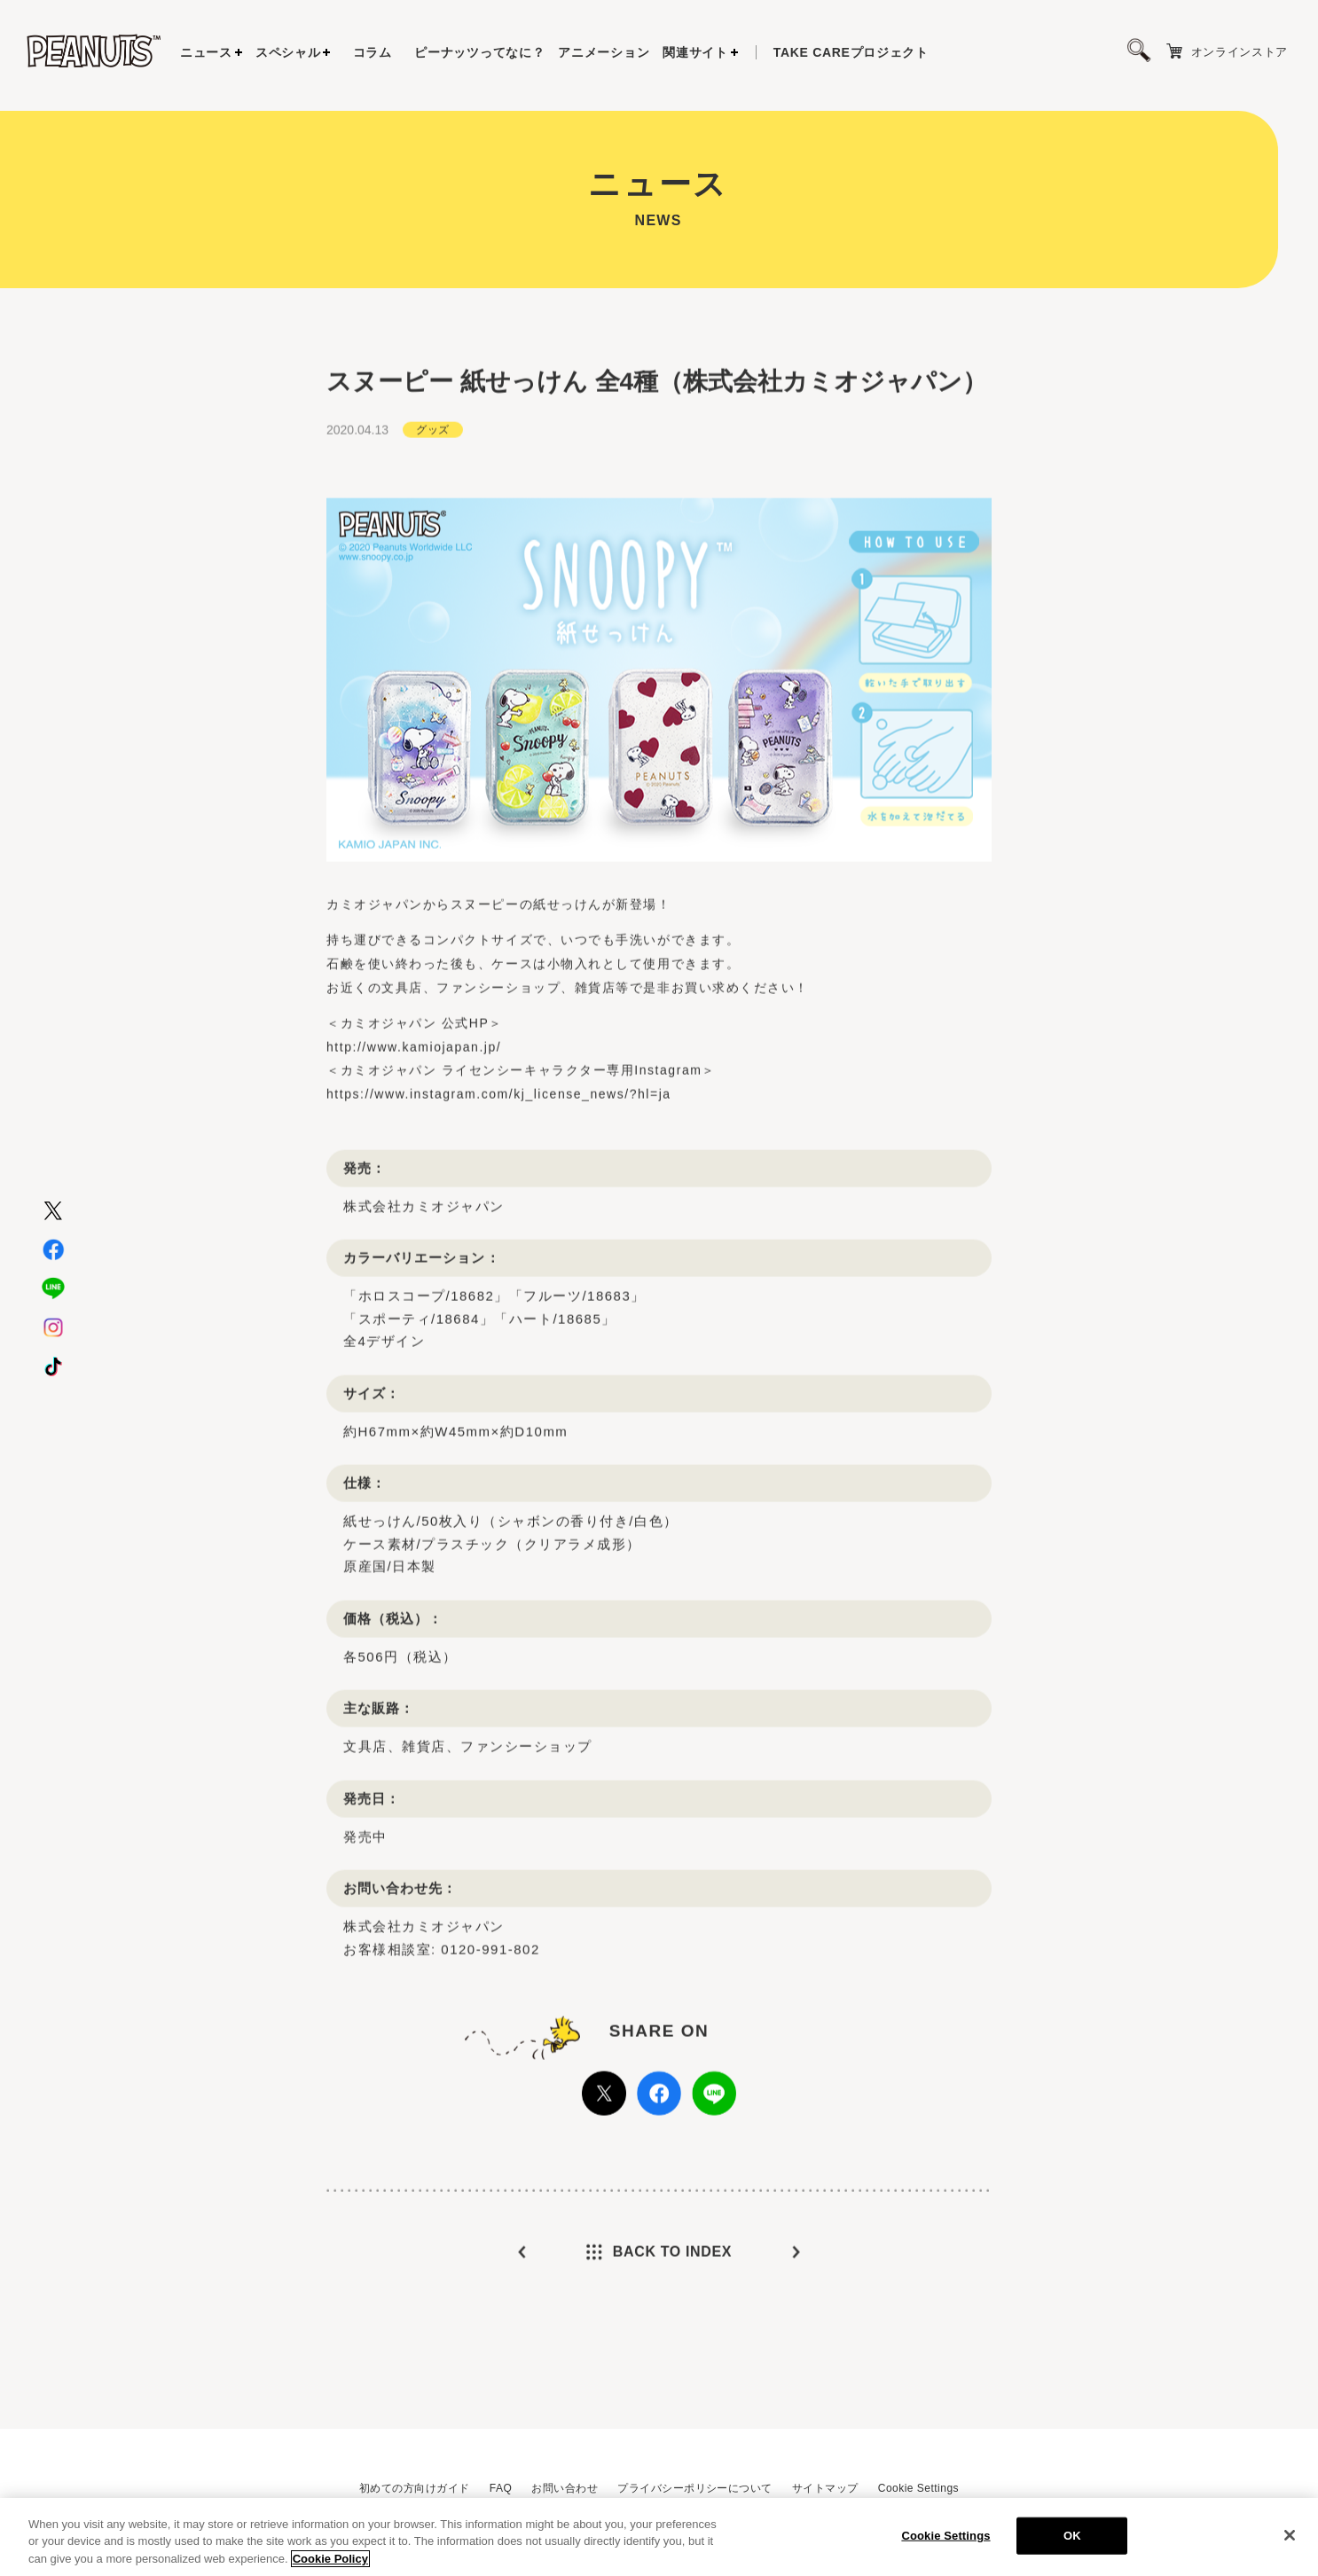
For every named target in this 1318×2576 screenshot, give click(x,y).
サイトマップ (825, 2488)
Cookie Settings (918, 2488)
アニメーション (603, 52)
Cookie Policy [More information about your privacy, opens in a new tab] (330, 2565)
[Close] (1289, 2542)
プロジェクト (851, 52)
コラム (372, 52)
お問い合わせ (564, 2488)
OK (1072, 2542)
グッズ (432, 468)
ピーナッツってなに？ (479, 52)
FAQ (501, 2488)
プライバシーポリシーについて (695, 2488)
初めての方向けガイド (414, 2488)
